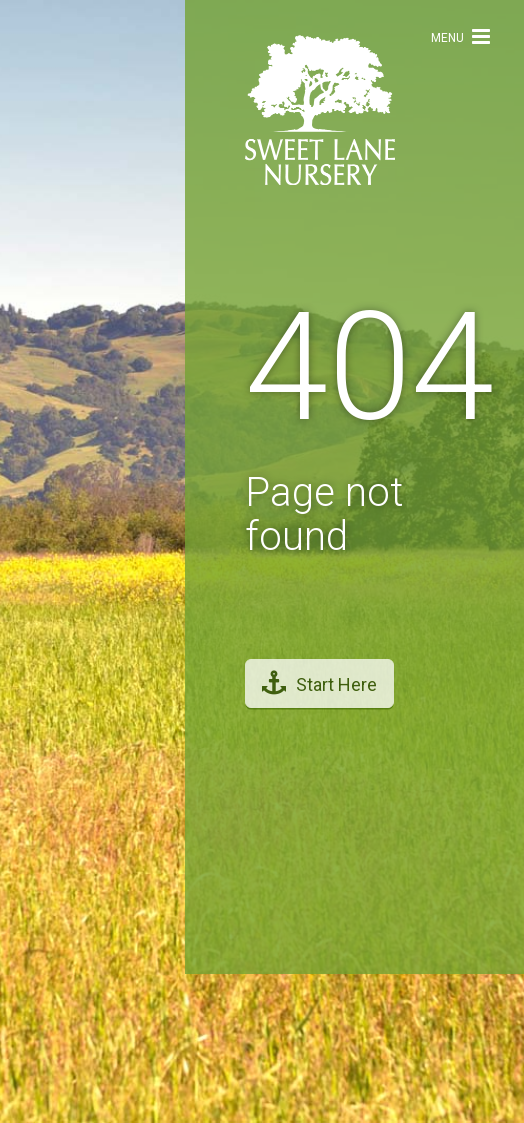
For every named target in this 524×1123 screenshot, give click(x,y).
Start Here (319, 678)
